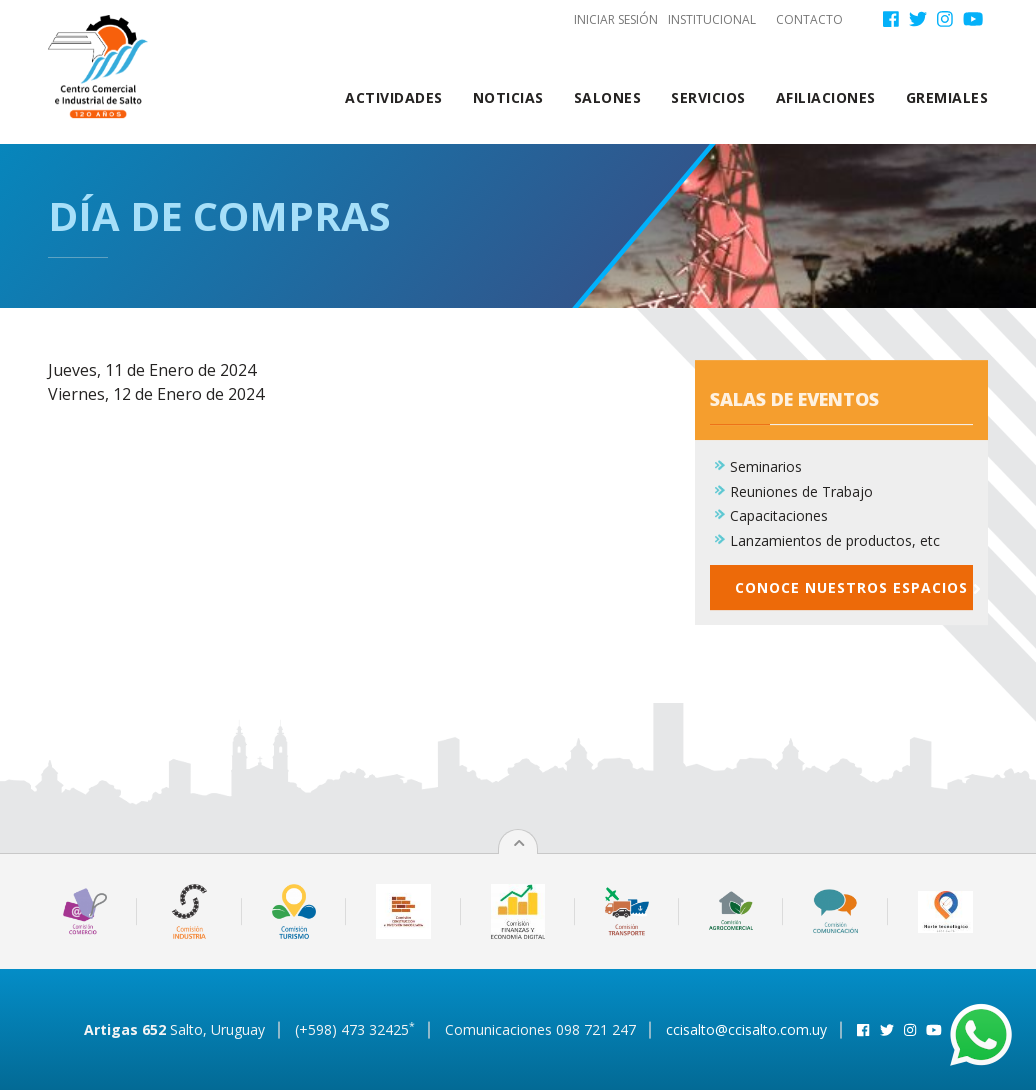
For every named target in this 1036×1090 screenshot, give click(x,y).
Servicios (708, 97)
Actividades (394, 97)
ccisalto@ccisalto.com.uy (746, 1029)
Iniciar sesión (616, 19)
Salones (608, 97)
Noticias (508, 97)
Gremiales (947, 97)
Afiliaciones (826, 97)
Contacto (809, 19)
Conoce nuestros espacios (854, 596)
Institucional (712, 19)
